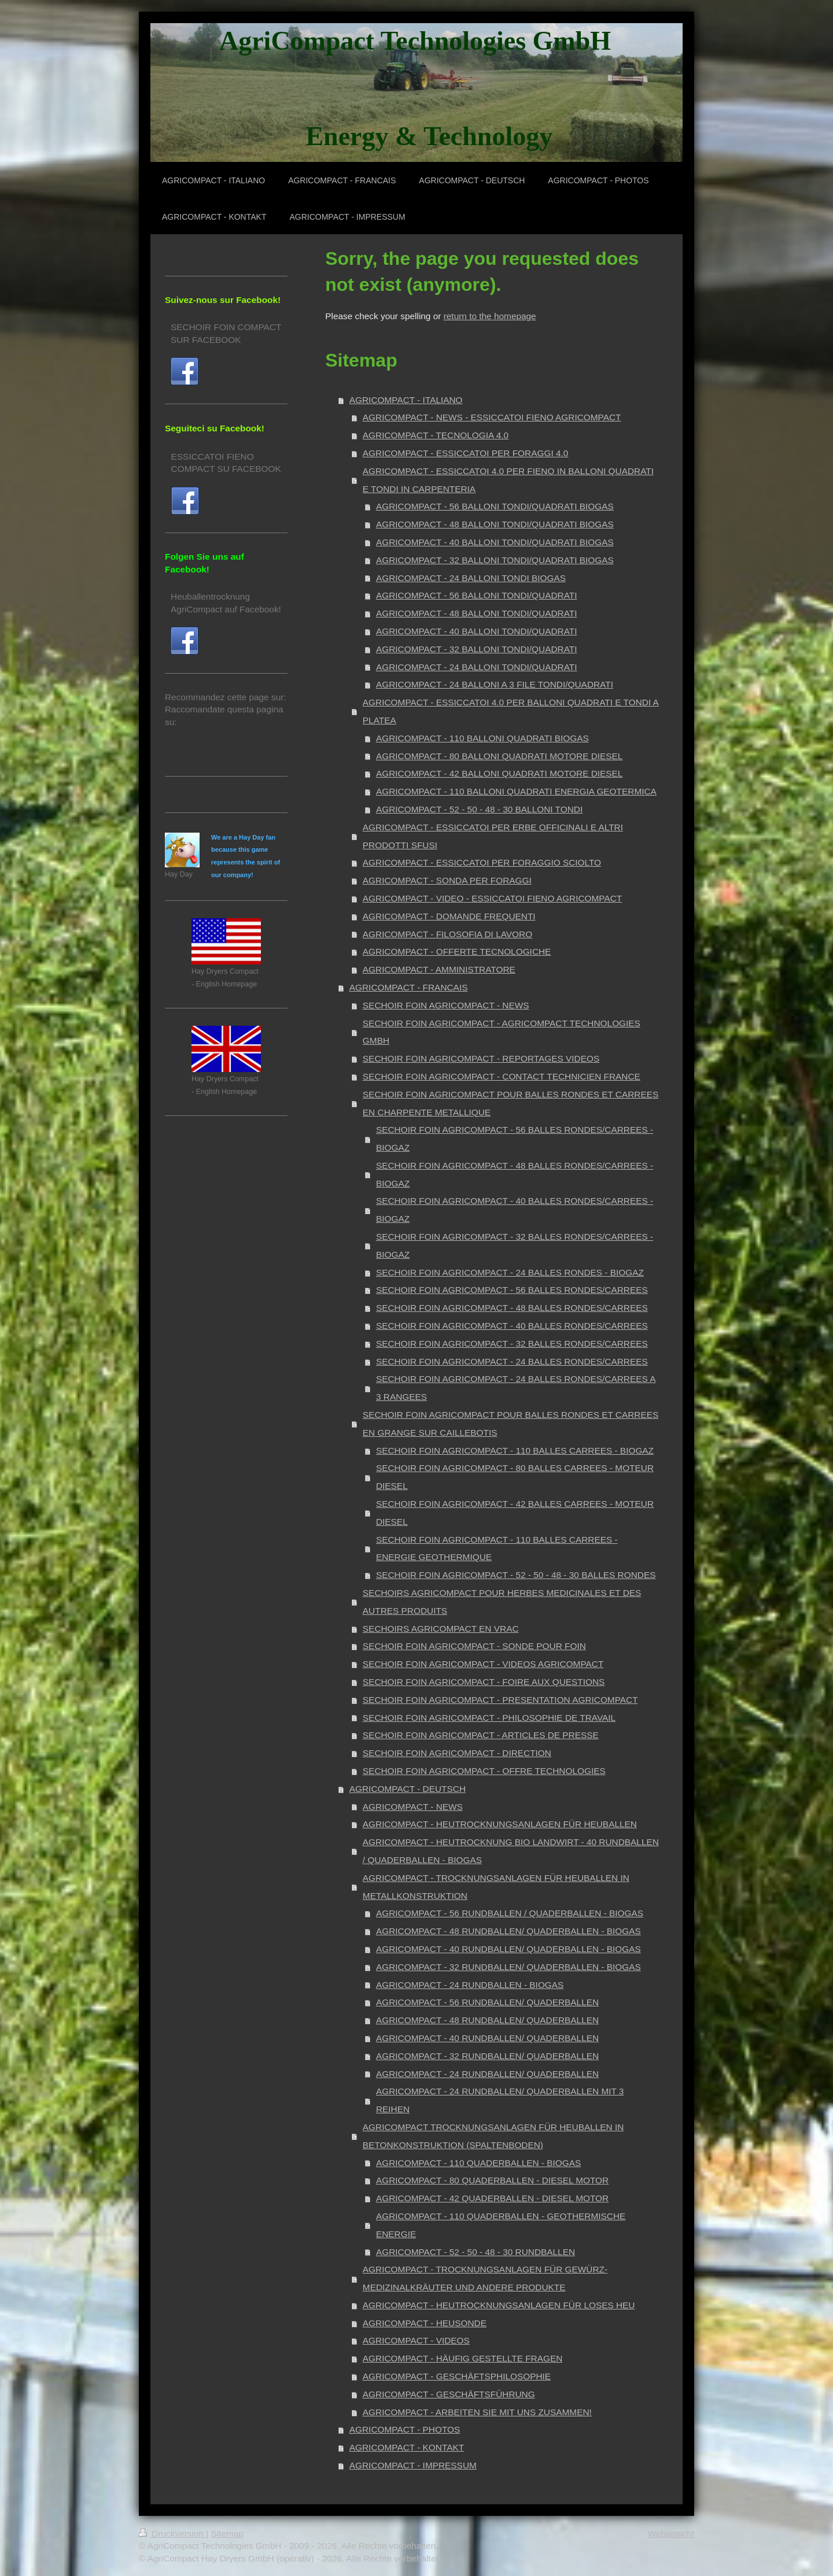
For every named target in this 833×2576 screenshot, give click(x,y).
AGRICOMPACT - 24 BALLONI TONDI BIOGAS (471, 578)
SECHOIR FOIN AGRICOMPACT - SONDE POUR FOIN (474, 1646)
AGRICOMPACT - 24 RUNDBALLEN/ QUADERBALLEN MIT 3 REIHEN (500, 2100)
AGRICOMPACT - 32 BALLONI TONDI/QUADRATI (476, 649)
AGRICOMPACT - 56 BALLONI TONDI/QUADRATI (476, 595)
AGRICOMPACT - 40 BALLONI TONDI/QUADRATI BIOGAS (495, 542)
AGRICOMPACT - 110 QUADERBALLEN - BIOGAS (478, 2163)
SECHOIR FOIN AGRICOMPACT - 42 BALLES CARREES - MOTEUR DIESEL (515, 1513)
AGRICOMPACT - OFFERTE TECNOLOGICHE (457, 951)
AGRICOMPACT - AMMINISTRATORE (439, 969)
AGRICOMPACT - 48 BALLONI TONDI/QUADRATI (476, 613)
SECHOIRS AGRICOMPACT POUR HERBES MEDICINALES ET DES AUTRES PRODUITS (502, 1602)
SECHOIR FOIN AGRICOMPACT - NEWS (446, 1005)
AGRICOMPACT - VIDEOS (416, 2340)
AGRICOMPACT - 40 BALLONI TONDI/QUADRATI (476, 631)
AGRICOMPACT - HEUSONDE (424, 2323)
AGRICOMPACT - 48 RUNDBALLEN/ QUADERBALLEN (487, 2020)
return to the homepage (490, 316)
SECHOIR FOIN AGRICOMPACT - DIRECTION (457, 1753)
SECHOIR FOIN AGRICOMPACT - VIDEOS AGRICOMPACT (483, 1664)
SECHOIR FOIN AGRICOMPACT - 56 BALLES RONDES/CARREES (512, 1290)
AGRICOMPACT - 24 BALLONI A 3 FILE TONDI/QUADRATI (494, 684)
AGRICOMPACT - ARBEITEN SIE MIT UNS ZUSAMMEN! (477, 2412)
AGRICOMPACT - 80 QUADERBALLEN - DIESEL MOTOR (492, 2180)
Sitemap (227, 2533)
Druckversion (172, 2533)
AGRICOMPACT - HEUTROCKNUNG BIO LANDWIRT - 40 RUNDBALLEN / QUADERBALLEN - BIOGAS (511, 1851)
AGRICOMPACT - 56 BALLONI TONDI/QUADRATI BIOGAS (495, 506)
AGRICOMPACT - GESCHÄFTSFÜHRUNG (449, 2394)
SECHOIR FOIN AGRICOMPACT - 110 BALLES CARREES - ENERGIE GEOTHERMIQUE (497, 1548)
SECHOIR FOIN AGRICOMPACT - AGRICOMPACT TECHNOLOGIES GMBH (501, 1032)
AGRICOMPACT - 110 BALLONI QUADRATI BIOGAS (482, 738)
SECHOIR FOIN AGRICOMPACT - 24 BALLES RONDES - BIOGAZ (510, 1272)
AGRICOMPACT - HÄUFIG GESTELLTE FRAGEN (462, 2358)
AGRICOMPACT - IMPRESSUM (413, 2465)
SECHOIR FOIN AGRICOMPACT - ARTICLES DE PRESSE (481, 1735)
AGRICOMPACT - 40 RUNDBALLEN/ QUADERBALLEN (487, 2038)
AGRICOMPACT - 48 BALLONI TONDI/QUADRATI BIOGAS (495, 524)
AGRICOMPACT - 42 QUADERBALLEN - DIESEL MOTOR (492, 2198)
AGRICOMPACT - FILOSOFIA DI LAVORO (447, 934)
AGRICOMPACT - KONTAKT (406, 2447)
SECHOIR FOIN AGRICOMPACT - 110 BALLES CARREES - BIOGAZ (515, 1450)
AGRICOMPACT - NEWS (413, 1807)
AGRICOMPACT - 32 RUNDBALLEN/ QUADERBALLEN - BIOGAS (508, 1967)
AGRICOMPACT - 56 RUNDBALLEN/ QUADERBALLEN (487, 2002)
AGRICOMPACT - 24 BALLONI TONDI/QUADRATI (476, 667)
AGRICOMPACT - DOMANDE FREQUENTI (449, 916)
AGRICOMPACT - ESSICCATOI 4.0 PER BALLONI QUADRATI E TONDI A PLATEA (511, 711)
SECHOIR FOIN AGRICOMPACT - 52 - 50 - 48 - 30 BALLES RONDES (516, 1575)
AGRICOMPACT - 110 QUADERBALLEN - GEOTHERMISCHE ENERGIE (500, 2225)
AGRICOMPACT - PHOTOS (404, 2429)
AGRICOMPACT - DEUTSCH (407, 1789)
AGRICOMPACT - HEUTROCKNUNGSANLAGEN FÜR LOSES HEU (499, 2305)
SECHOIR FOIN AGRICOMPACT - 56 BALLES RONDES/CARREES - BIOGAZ (514, 1138)
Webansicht (671, 2533)
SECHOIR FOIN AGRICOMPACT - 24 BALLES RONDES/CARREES (512, 1361)
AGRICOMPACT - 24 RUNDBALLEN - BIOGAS (469, 1985)
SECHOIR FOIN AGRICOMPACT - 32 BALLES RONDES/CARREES (512, 1343)
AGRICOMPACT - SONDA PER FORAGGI (447, 880)
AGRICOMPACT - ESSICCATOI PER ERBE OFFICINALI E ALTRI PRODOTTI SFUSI (493, 836)
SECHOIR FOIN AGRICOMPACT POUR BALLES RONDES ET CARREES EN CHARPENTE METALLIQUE (510, 1103)
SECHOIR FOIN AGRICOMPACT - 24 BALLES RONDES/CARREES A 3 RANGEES (516, 1388)
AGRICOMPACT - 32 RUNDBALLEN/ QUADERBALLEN (487, 2056)
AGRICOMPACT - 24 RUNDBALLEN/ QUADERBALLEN (487, 2074)
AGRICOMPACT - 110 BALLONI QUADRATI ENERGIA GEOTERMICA (516, 791)
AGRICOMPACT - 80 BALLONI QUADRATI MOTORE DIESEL (499, 756)
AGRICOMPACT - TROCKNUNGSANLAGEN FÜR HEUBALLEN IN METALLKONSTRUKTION (496, 1887)
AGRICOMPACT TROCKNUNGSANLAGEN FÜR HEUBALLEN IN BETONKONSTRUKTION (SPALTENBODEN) (493, 2136)
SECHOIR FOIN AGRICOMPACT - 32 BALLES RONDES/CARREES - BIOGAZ (514, 1245)
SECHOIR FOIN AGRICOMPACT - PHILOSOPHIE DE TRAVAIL (489, 1718)
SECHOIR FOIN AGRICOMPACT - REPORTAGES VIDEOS (481, 1058)
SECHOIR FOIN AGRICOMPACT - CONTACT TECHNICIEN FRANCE (501, 1076)
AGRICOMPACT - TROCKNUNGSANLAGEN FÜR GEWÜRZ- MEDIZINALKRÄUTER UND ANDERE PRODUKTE (485, 2278)
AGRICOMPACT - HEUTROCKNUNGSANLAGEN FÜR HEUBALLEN (500, 1824)
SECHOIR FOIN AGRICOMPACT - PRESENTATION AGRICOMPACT (500, 1700)
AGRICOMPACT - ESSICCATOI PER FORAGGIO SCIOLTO (482, 862)
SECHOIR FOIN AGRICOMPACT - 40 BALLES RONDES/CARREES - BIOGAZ (514, 1210)
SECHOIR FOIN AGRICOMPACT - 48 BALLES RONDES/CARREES (512, 1308)
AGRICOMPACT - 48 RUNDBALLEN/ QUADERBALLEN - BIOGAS (508, 1931)
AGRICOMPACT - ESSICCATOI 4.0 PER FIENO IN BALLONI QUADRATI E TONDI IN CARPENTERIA (508, 480)
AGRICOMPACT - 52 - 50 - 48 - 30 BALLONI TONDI (479, 809)
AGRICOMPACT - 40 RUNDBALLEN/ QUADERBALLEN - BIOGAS (508, 1949)
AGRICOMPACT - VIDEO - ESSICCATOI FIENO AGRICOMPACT (492, 898)
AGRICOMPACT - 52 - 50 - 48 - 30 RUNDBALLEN (475, 2252)
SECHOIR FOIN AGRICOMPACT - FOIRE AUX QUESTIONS (484, 1682)
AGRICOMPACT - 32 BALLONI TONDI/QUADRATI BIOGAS (495, 560)
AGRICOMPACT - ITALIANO (406, 400)
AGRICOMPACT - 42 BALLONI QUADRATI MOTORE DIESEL (499, 773)
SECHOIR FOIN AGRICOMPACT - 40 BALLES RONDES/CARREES (512, 1325)
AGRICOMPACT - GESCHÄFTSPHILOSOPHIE (457, 2376)
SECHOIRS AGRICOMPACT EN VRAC (441, 1628)
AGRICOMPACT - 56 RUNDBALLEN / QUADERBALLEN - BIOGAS (509, 1913)
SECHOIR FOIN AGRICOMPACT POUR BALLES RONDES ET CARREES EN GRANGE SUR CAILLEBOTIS (510, 1423)
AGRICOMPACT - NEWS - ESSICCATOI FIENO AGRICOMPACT (492, 417)
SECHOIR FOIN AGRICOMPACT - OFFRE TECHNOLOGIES (484, 1771)
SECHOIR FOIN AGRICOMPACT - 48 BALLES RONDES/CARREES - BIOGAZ (514, 1174)
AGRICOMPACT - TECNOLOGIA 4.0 (435, 435)
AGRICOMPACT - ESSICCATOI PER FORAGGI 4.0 (465, 453)
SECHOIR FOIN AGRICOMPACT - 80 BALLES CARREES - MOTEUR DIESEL (515, 1477)
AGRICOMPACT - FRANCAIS (408, 987)
